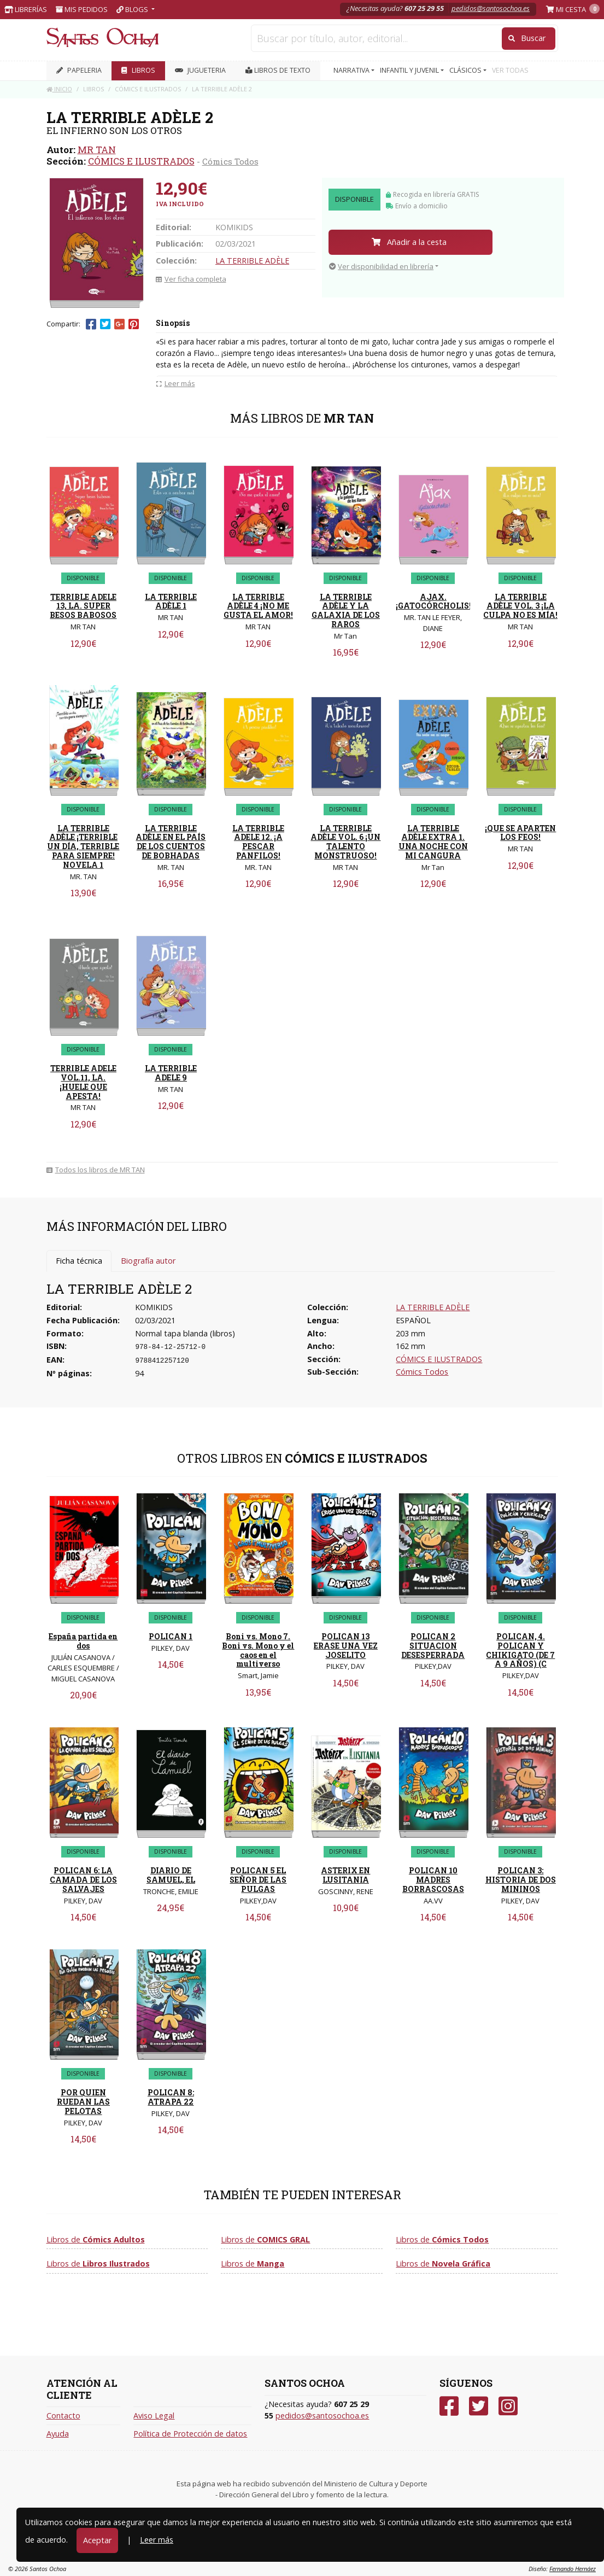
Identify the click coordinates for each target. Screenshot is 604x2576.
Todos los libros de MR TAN (95, 1170)
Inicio (59, 89)
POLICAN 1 (170, 1636)
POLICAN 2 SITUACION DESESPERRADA (433, 1645)
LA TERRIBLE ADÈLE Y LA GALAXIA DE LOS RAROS (346, 610)
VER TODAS (510, 70)
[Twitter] (478, 2406)
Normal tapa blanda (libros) (185, 1333)
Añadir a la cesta (409, 242)
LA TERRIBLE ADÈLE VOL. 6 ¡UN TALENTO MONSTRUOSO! (345, 842)
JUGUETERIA (200, 70)
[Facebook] (449, 2406)
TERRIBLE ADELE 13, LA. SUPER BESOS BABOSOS (83, 606)
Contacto (63, 2415)
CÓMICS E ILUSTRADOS (141, 161)
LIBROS (138, 70)
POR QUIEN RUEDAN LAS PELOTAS (83, 2101)
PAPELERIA (79, 70)
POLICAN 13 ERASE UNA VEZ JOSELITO (346, 1645)
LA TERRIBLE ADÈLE (252, 260)
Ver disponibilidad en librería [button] (381, 266)
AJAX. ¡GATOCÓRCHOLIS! (433, 601)
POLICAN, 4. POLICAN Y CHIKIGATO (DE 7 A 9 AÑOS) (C (520, 1650)
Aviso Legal (153, 2415)
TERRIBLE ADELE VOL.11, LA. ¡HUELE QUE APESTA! (83, 1082)
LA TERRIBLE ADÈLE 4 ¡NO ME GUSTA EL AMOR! (258, 606)
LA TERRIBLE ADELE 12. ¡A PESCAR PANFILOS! (258, 842)
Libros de (95, 2239)
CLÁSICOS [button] (466, 70)
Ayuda (57, 2433)
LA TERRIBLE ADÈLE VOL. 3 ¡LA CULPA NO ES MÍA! (520, 606)
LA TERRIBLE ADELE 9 (171, 1073)
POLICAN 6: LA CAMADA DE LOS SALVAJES (83, 1879)
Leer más (156, 2539)
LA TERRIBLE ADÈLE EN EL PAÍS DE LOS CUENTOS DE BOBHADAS (171, 842)
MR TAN (97, 149)
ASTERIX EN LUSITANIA (345, 1875)
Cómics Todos (230, 161)
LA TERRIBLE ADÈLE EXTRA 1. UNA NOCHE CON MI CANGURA (433, 842)
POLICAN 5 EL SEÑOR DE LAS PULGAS (258, 1879)
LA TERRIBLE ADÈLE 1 (171, 601)
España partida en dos (83, 1641)
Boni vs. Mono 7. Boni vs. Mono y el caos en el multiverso (258, 1650)
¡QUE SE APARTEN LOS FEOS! (520, 833)
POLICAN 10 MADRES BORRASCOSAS (433, 1879)
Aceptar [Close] (97, 2540)
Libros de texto (277, 70)
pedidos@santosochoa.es (490, 8)
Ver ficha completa (191, 279)
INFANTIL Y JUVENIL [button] (410, 70)
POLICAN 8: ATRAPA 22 (171, 2097)
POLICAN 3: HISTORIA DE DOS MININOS (520, 1879)
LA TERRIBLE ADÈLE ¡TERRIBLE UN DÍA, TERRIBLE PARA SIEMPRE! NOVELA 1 (83, 846)
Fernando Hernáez (572, 2569)
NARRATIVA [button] (352, 70)
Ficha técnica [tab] (79, 1260)
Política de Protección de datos (190, 2433)
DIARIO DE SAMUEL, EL (170, 1875)
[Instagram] (508, 2406)
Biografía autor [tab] (148, 1260)
